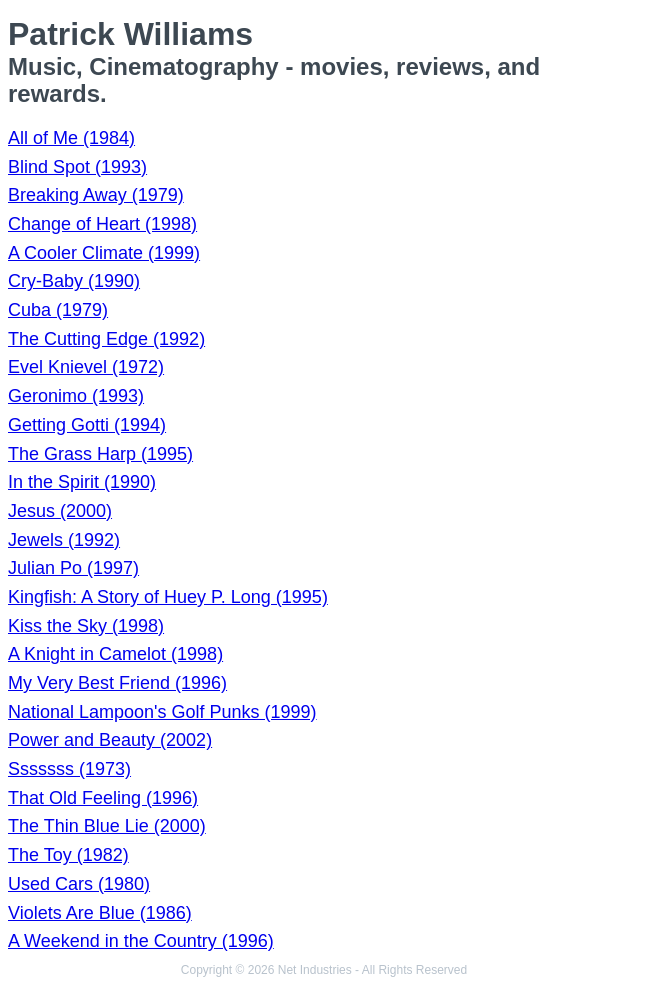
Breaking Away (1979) (96, 195)
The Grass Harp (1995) (100, 454)
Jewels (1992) (64, 540)
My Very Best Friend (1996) (117, 683)
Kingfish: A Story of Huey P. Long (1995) (168, 597)
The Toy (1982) (68, 855)
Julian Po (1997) (73, 568)
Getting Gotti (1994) (87, 425)
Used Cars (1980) (79, 884)
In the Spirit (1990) (82, 482)
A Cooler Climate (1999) (104, 253)
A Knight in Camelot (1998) (115, 654)
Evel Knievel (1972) (86, 367)
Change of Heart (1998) (102, 224)
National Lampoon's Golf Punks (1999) (162, 712)
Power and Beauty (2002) (110, 740)
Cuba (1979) (58, 310)
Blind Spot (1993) (77, 167)
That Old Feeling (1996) (103, 798)
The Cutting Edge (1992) (106, 339)
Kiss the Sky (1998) (86, 626)
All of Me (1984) (71, 138)
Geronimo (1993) (76, 396)
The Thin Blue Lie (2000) (107, 826)
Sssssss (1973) (69, 769)
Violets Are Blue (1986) (100, 913)
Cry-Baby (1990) (74, 281)
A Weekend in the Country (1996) (141, 941)
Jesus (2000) (60, 511)
